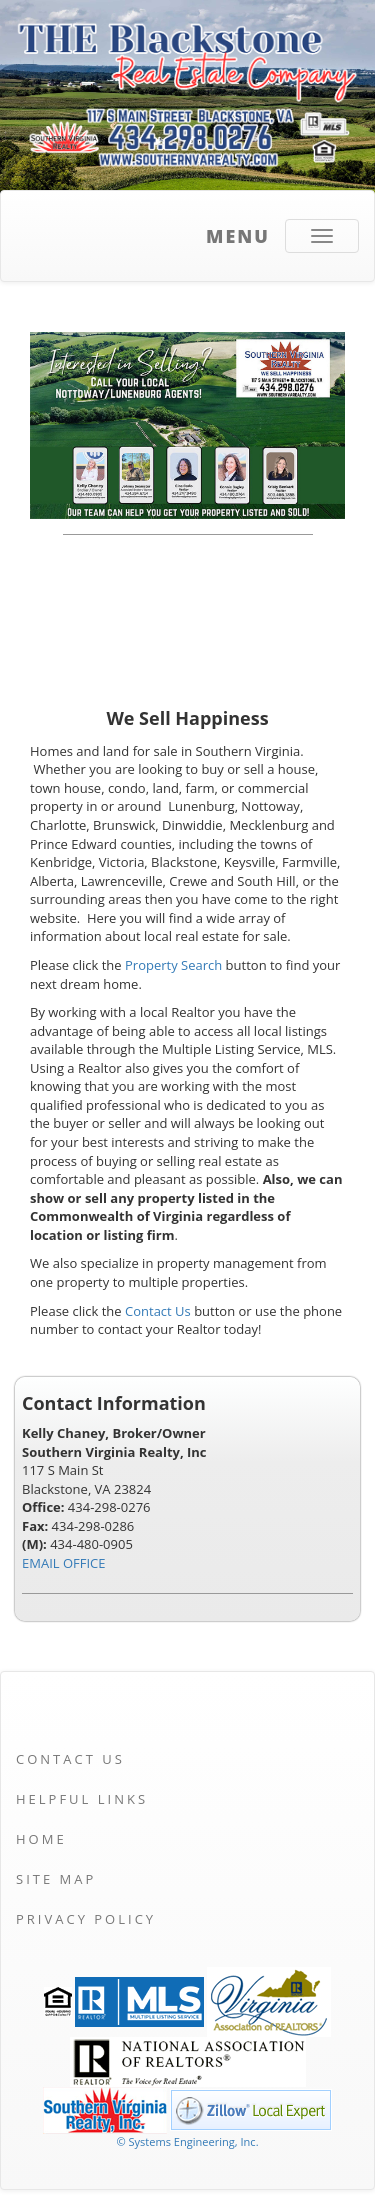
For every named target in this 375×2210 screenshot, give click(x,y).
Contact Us (158, 1311)
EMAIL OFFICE (64, 1563)
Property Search (173, 965)
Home (41, 1839)
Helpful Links (82, 1799)
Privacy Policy (86, 1919)
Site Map (56, 1879)
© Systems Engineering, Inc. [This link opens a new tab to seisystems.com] (187, 2141)
